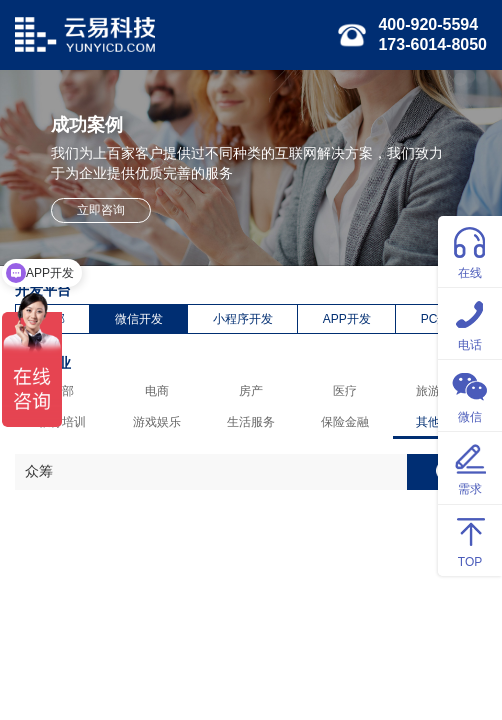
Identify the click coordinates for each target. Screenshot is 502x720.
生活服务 (251, 422)
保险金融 (345, 422)
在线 (470, 250)
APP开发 (347, 319)
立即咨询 (101, 210)
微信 (470, 394)
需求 (470, 466)
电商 (157, 391)
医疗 (345, 391)
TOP (470, 539)
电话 (470, 322)
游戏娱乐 (157, 422)
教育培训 (62, 422)
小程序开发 (243, 319)
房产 (251, 391)
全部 (62, 391)
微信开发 (139, 319)
